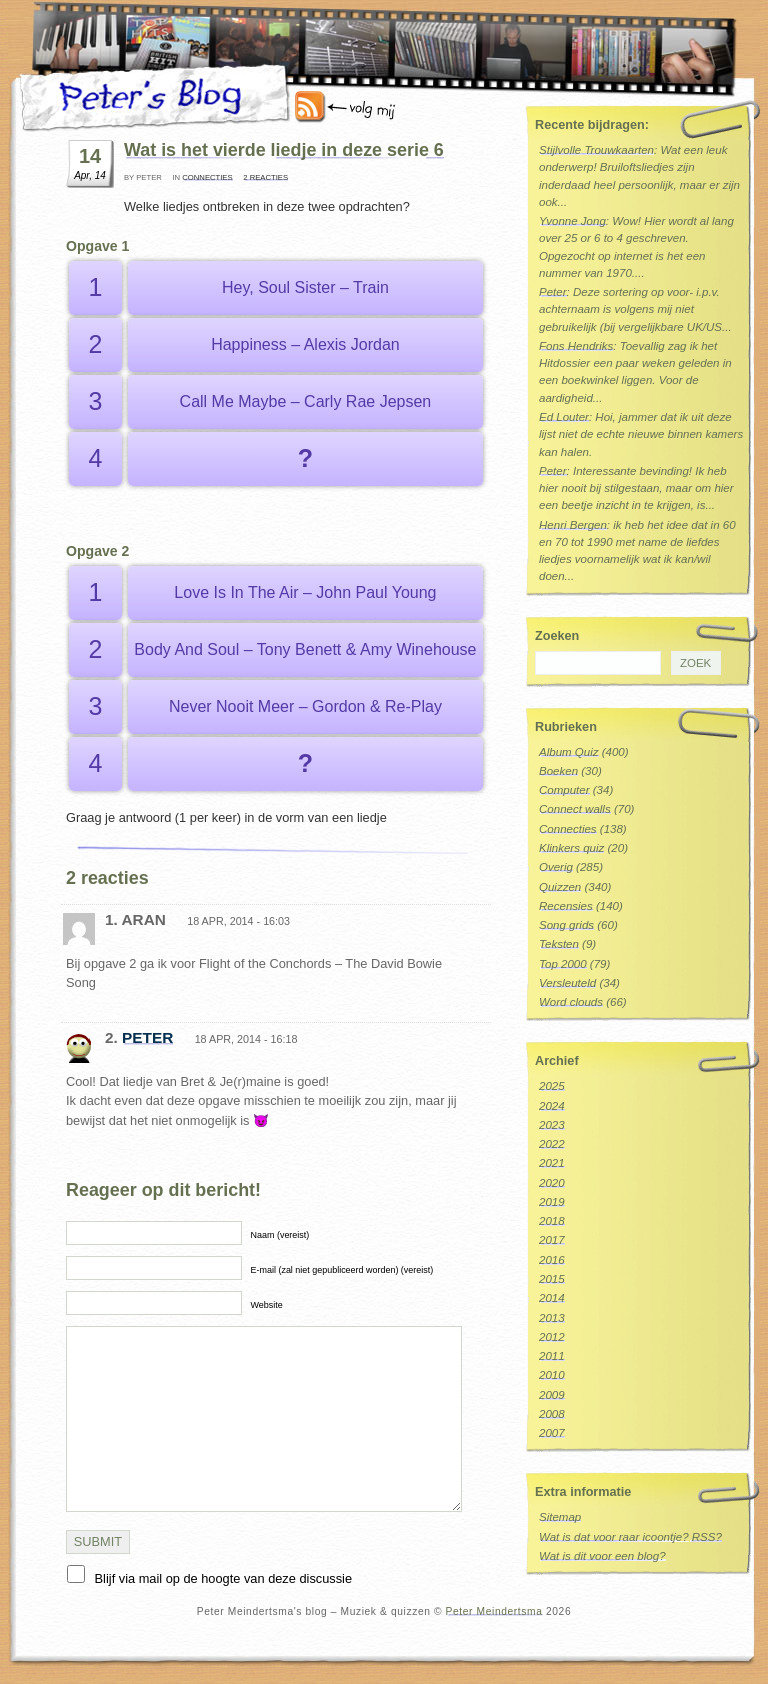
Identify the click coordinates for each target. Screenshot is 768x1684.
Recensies (566, 906)
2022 (552, 1144)
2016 (552, 1260)
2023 (552, 1125)
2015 (552, 1279)
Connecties (207, 177)
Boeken (558, 771)
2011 (552, 1356)
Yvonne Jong (572, 221)
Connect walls (575, 809)
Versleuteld (567, 983)
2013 (552, 1318)
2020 (552, 1183)
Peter (147, 1037)
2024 (552, 1106)
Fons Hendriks (576, 346)
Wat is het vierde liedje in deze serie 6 (284, 150)
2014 (552, 1298)
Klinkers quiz (571, 848)
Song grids (566, 925)
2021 (552, 1163)
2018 (552, 1221)
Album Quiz (569, 752)
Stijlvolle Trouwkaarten (596, 150)
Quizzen (560, 887)
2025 (552, 1086)
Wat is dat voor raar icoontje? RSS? (630, 1537)
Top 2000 (563, 964)
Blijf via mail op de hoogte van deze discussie (224, 1578)
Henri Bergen (573, 525)
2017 (552, 1240)
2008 (552, 1414)
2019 (552, 1202)
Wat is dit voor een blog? (602, 1556)
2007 (552, 1433)
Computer (564, 790)
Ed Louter (564, 417)
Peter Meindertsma (494, 1611)
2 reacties (265, 177)
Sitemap (560, 1517)
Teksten (559, 944)
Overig (556, 867)
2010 (552, 1375)
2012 (552, 1337)
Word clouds (571, 1002)
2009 (552, 1395)
